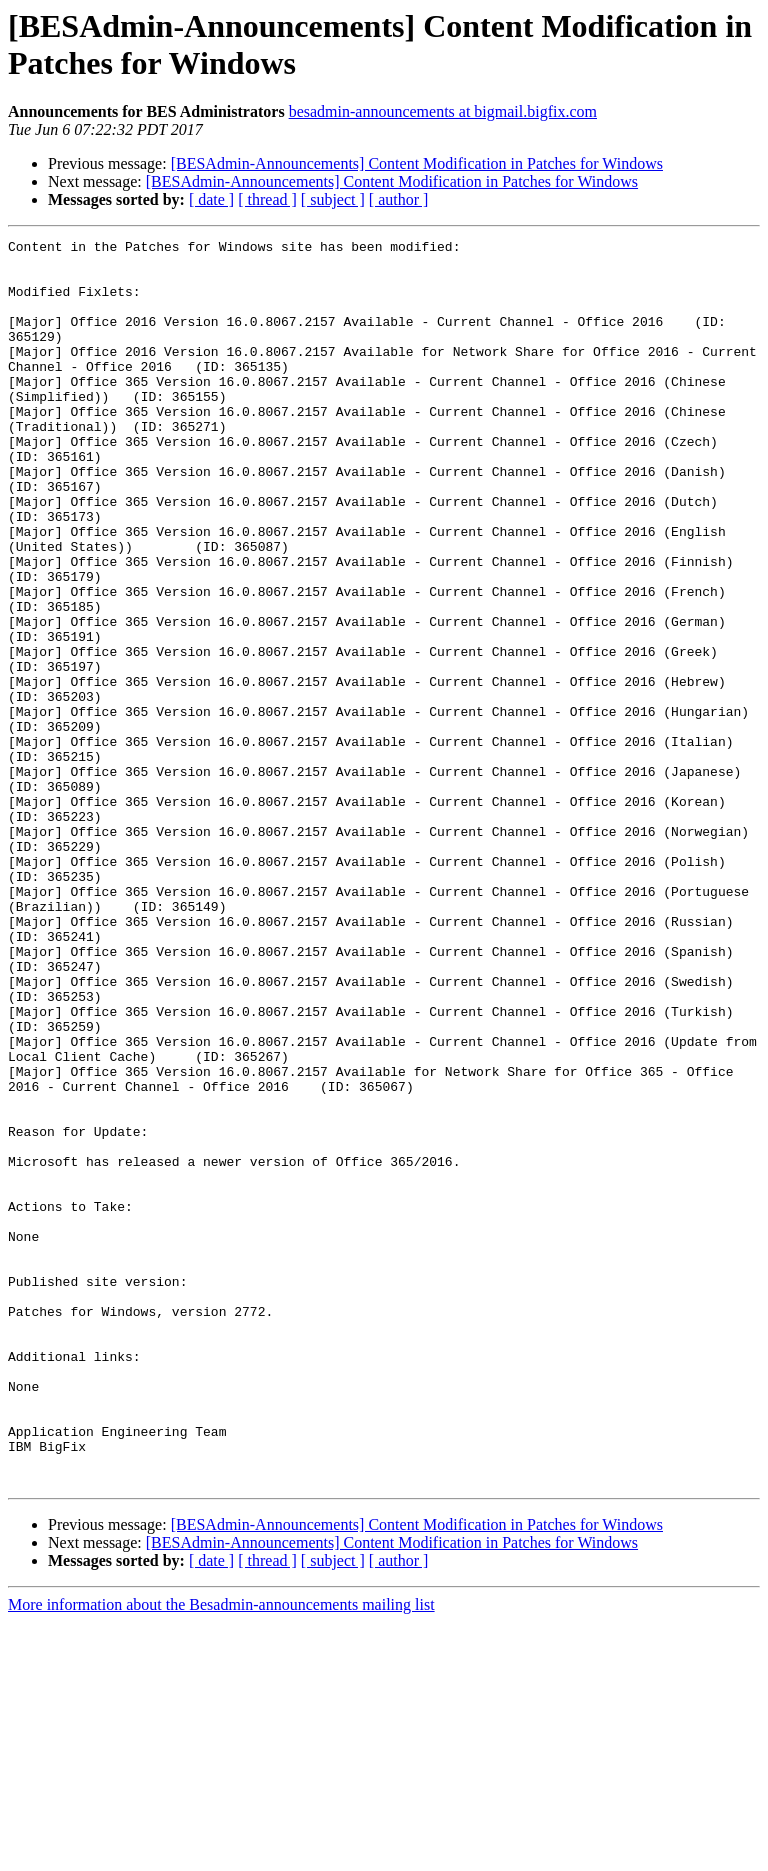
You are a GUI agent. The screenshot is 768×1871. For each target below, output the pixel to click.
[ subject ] (333, 199)
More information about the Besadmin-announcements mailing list (221, 1853)
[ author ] (399, 199)
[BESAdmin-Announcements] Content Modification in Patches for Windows (417, 163)
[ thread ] (267, 199)
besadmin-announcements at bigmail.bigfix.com (443, 111)
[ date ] (211, 199)
